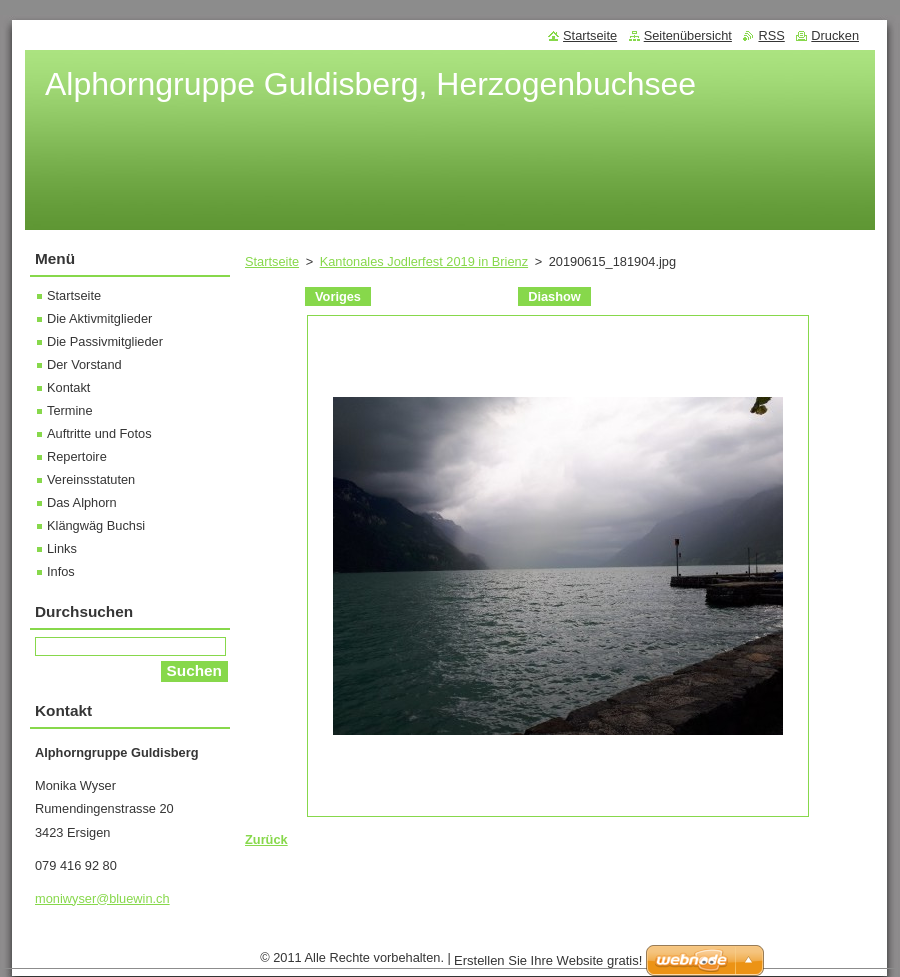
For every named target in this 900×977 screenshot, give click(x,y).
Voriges (338, 296)
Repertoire (77, 456)
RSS (771, 35)
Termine (70, 410)
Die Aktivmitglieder (99, 318)
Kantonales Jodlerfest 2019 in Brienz (424, 261)
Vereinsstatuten (91, 479)
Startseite (272, 261)
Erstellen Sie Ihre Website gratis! (548, 960)
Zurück (266, 839)
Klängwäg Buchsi (96, 525)
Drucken (835, 35)
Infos (61, 571)
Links (62, 548)
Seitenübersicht (688, 35)
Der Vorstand (84, 364)
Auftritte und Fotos (99, 433)
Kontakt (68, 387)
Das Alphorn (82, 502)
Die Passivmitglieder (105, 341)
